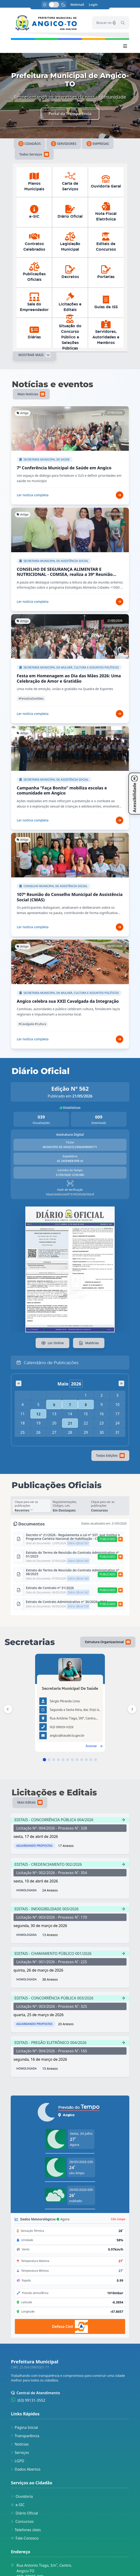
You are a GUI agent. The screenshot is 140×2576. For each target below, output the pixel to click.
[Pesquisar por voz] (114, 23)
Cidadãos (29, 143)
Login (93, 4)
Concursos (22, 2521)
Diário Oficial (24, 2513)
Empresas (98, 143)
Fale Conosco (25, 2538)
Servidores (63, 143)
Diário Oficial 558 (78, 1606)
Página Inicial (24, 2427)
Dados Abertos (25, 2469)
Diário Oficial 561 (78, 1543)
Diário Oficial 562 (78, 1592)
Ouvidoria (22, 2496)
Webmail (77, 4)
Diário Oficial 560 (78, 1561)
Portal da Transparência (70, 113)
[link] (48, 22)
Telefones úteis (26, 2529)
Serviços (20, 2452)
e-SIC (18, 2504)
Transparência (25, 2435)
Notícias (20, 2444)
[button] (44, 1759)
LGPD (17, 2460)
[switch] (54, 4)
